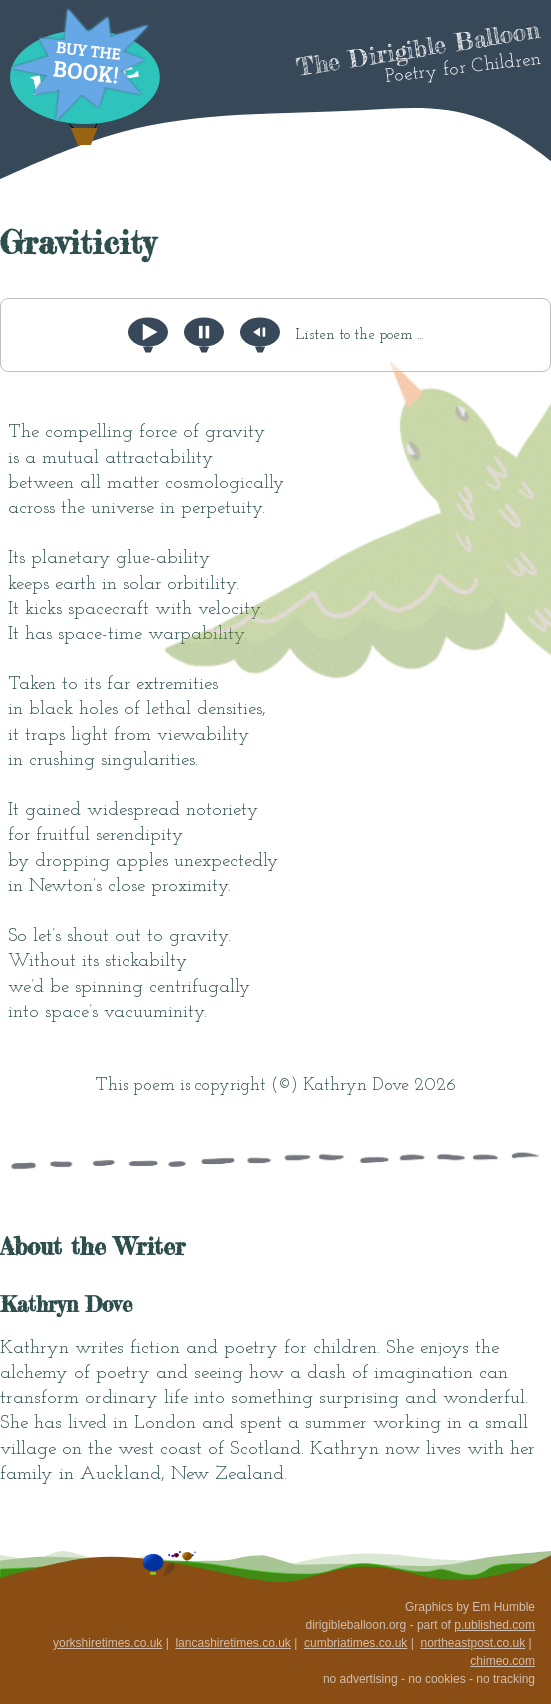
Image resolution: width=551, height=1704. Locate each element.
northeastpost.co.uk (472, 1643)
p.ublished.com (494, 1625)
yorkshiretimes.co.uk (107, 1643)
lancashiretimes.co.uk (232, 1643)
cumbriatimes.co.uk (355, 1643)
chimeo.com (502, 1661)
